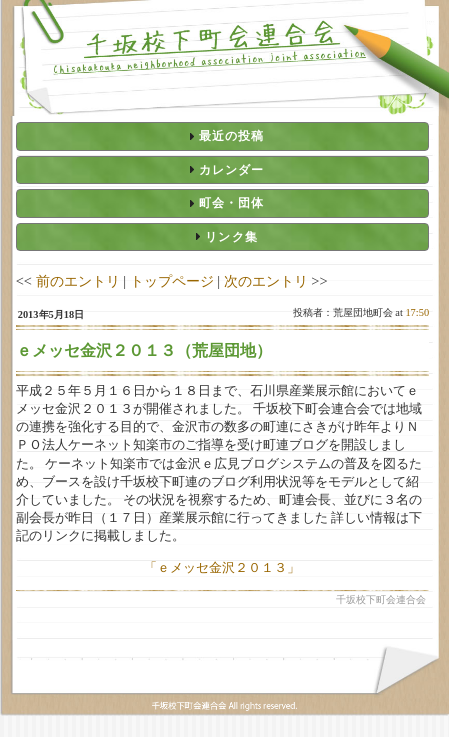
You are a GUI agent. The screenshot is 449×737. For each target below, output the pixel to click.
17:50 (417, 312)
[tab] (222, 136)
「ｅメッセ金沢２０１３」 (222, 567)
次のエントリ (266, 281)
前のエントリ (78, 281)
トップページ (172, 281)
